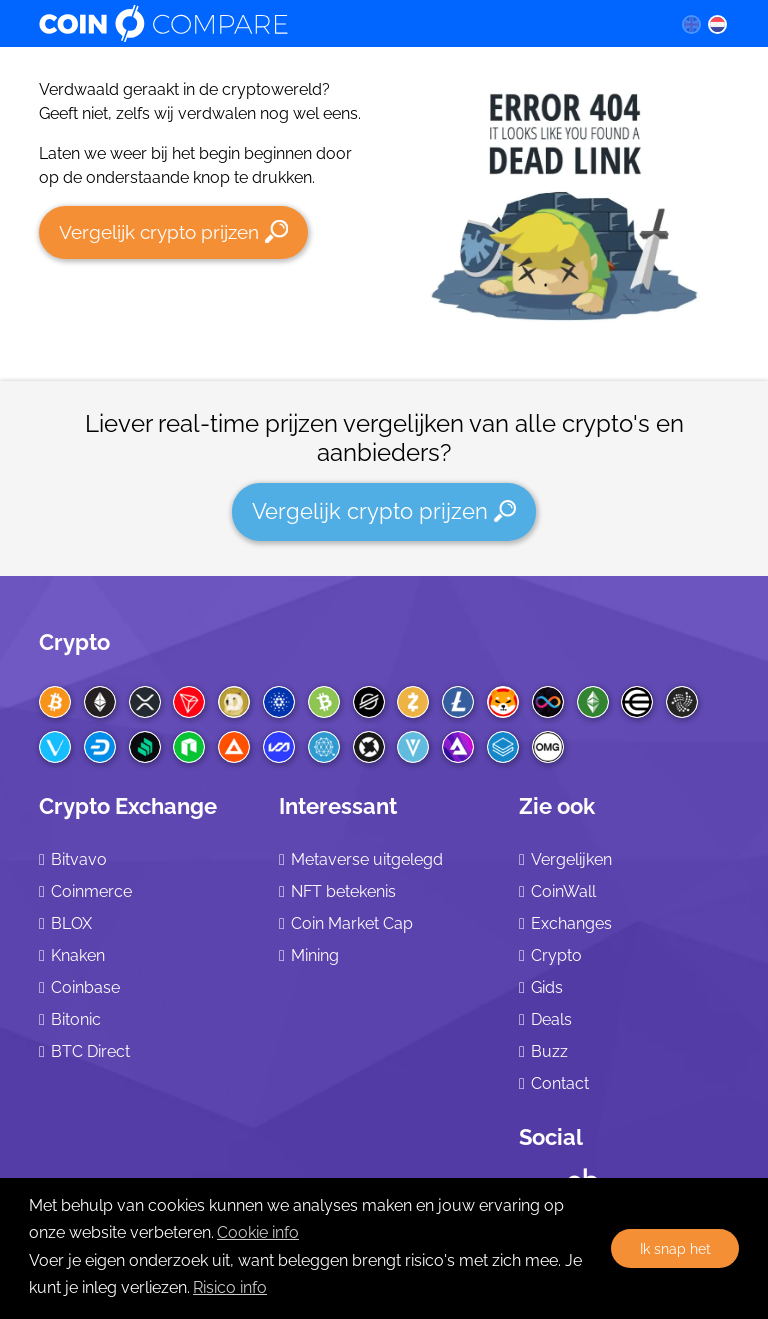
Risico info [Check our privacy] (230, 1287)
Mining (315, 955)
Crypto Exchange (128, 806)
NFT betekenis (343, 891)
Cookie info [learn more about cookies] (258, 1232)
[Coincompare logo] (340, 24)
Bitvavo (79, 859)
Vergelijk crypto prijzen (173, 231)
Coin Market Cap (352, 923)
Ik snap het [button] (675, 1248)
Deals (551, 1019)
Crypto (74, 642)
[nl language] (718, 23)
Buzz (549, 1051)
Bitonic (76, 1019)
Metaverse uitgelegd (367, 859)
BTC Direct (90, 1051)
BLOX (71, 923)
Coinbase (85, 987)
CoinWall (563, 891)
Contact (560, 1083)
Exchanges (571, 923)
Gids (547, 987)
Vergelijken (571, 859)
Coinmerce (91, 891)
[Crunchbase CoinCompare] (583, 1175)
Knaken (78, 955)
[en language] (691, 23)
